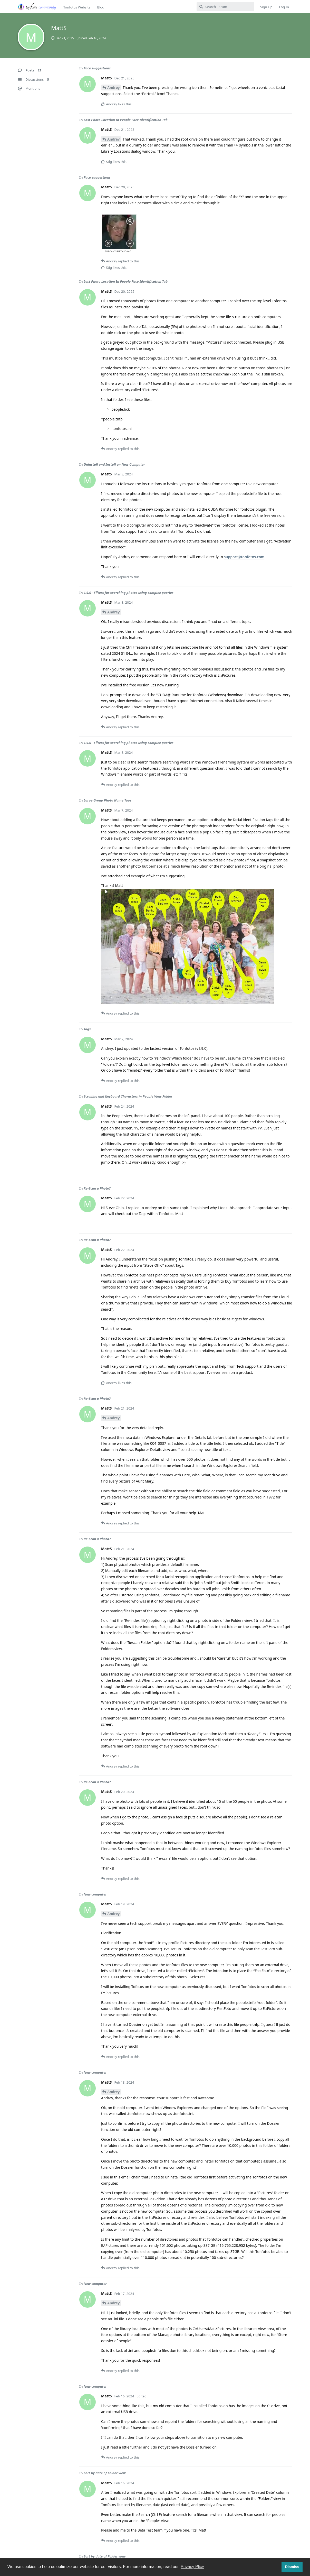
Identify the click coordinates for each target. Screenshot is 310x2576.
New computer (95, 1894)
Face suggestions (97, 68)
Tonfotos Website (76, 7)
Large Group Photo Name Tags (107, 800)
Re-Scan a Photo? (97, 1188)
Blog (100, 7)
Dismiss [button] (292, 2567)
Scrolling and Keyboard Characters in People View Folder (128, 1096)
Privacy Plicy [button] (192, 2566)
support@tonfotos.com (244, 556)
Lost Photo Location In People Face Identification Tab (126, 119)
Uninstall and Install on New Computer (114, 464)
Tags (87, 1029)
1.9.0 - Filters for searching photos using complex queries (128, 592)
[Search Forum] (225, 6)
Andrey (113, 87)
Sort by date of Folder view (105, 2473)
